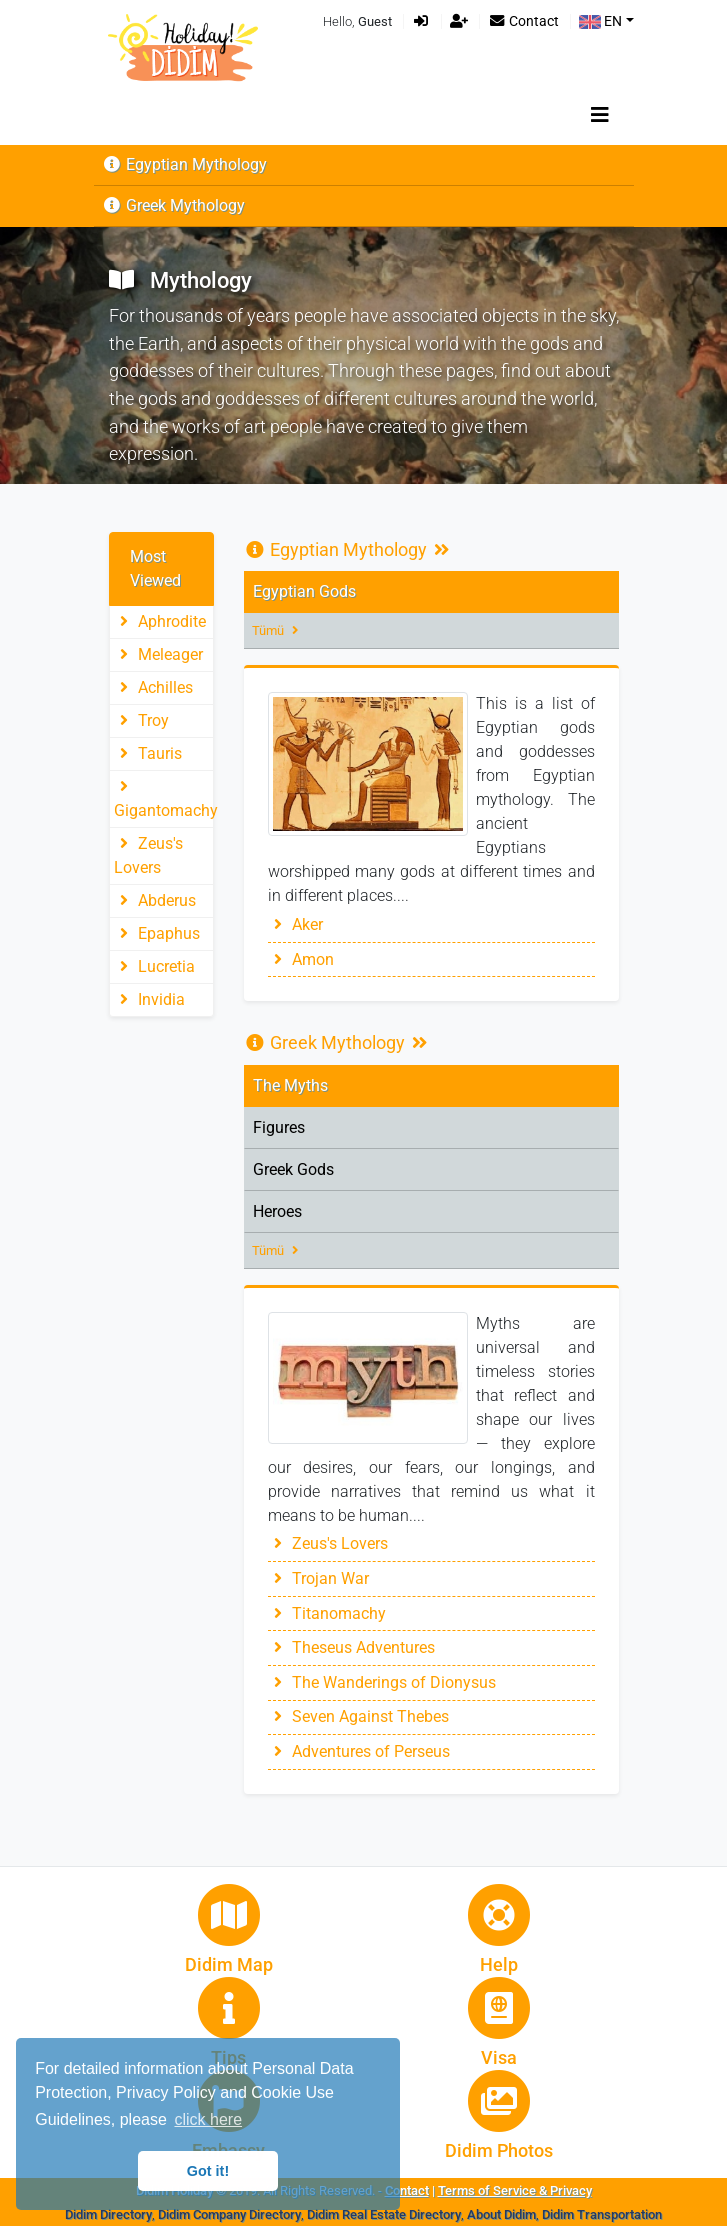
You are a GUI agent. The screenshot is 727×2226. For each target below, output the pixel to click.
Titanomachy (327, 1613)
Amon (301, 959)
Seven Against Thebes (358, 1716)
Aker (295, 924)
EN (600, 21)
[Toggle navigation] (600, 115)
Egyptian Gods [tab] (304, 591)
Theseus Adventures (351, 1647)
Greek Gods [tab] (293, 1169)
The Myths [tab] (290, 1085)
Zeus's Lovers (328, 1543)
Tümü (277, 630)
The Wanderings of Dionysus (382, 1682)
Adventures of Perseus (359, 1751)
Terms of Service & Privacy (515, 2190)
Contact (523, 21)
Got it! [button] (208, 2171)
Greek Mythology (173, 205)
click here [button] (208, 2119)
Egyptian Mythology (184, 164)
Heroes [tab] (277, 1211)
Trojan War (318, 1578)
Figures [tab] (279, 1127)
